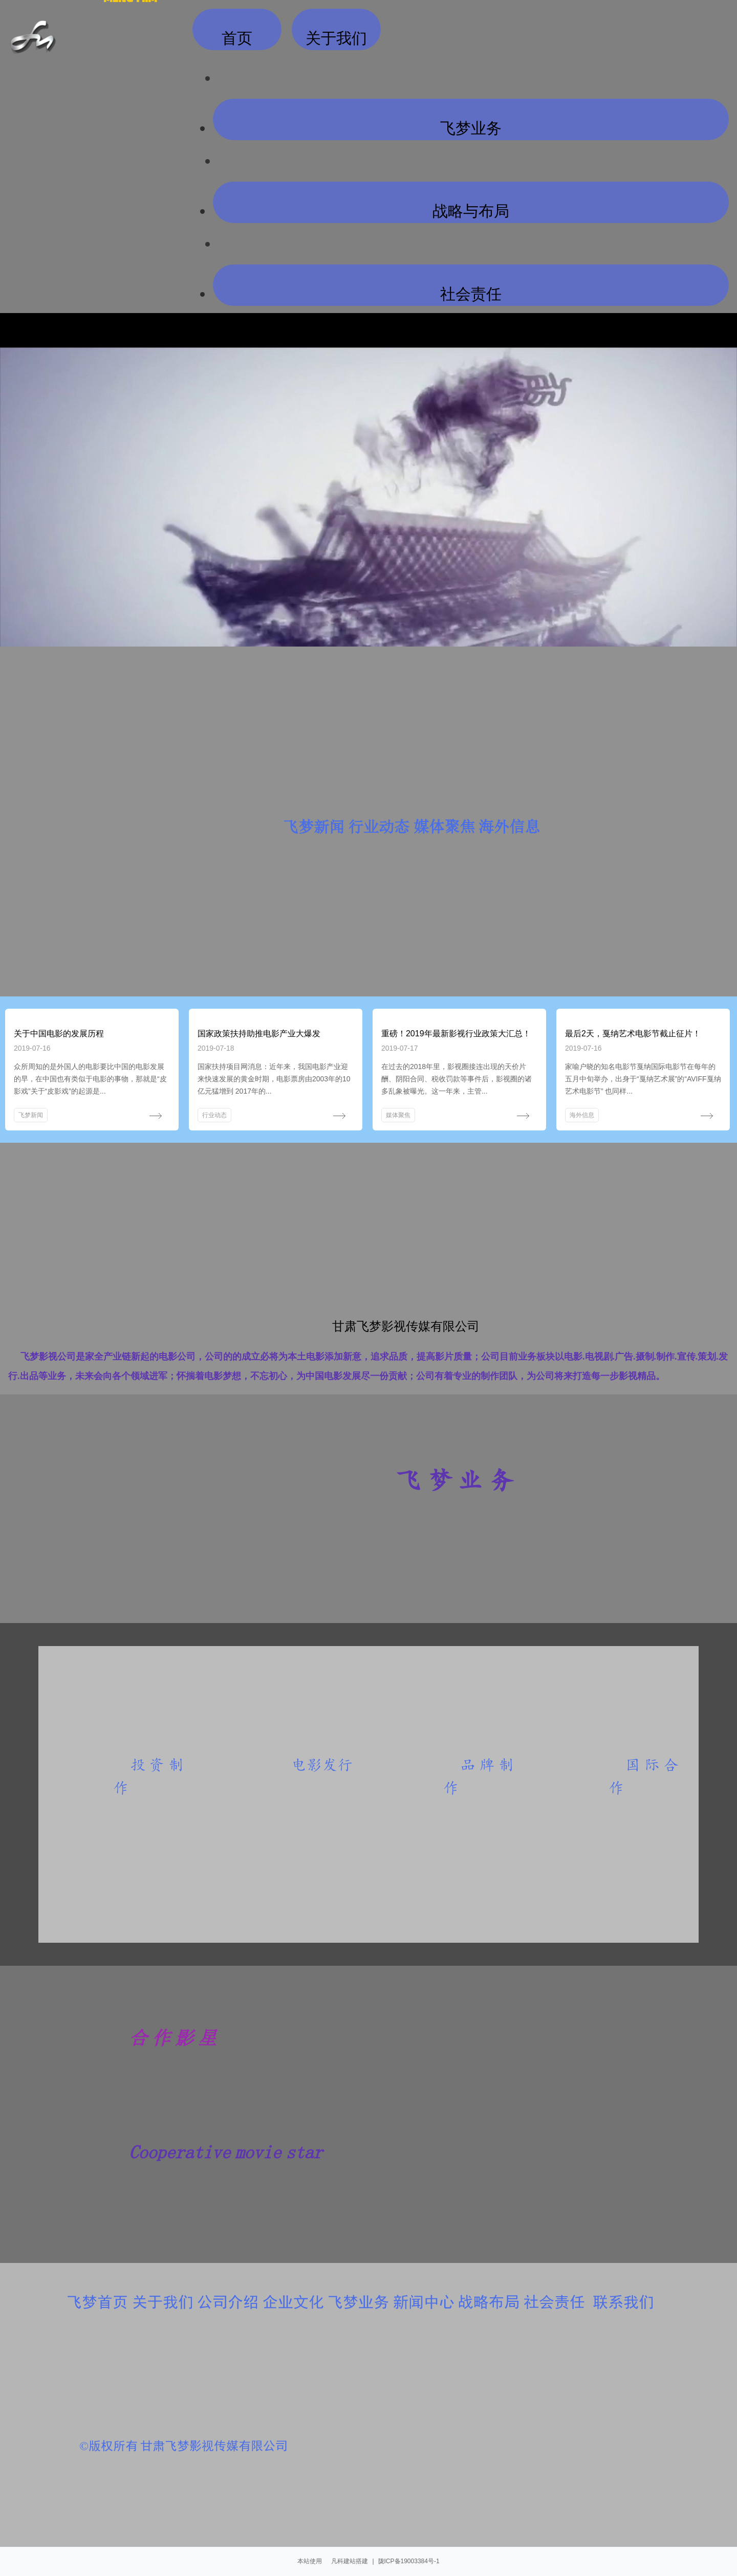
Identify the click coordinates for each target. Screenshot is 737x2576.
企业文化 (293, 2301)
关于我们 (162, 2301)
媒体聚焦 (398, 1115)
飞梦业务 (471, 125)
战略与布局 (470, 208)
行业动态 (214, 1115)
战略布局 (488, 2301)
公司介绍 (227, 2301)
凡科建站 (339, 2561)
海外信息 (582, 1115)
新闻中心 (423, 2301)
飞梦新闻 (30, 1115)
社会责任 (471, 291)
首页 (237, 35)
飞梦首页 (97, 2301)
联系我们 (623, 2301)
